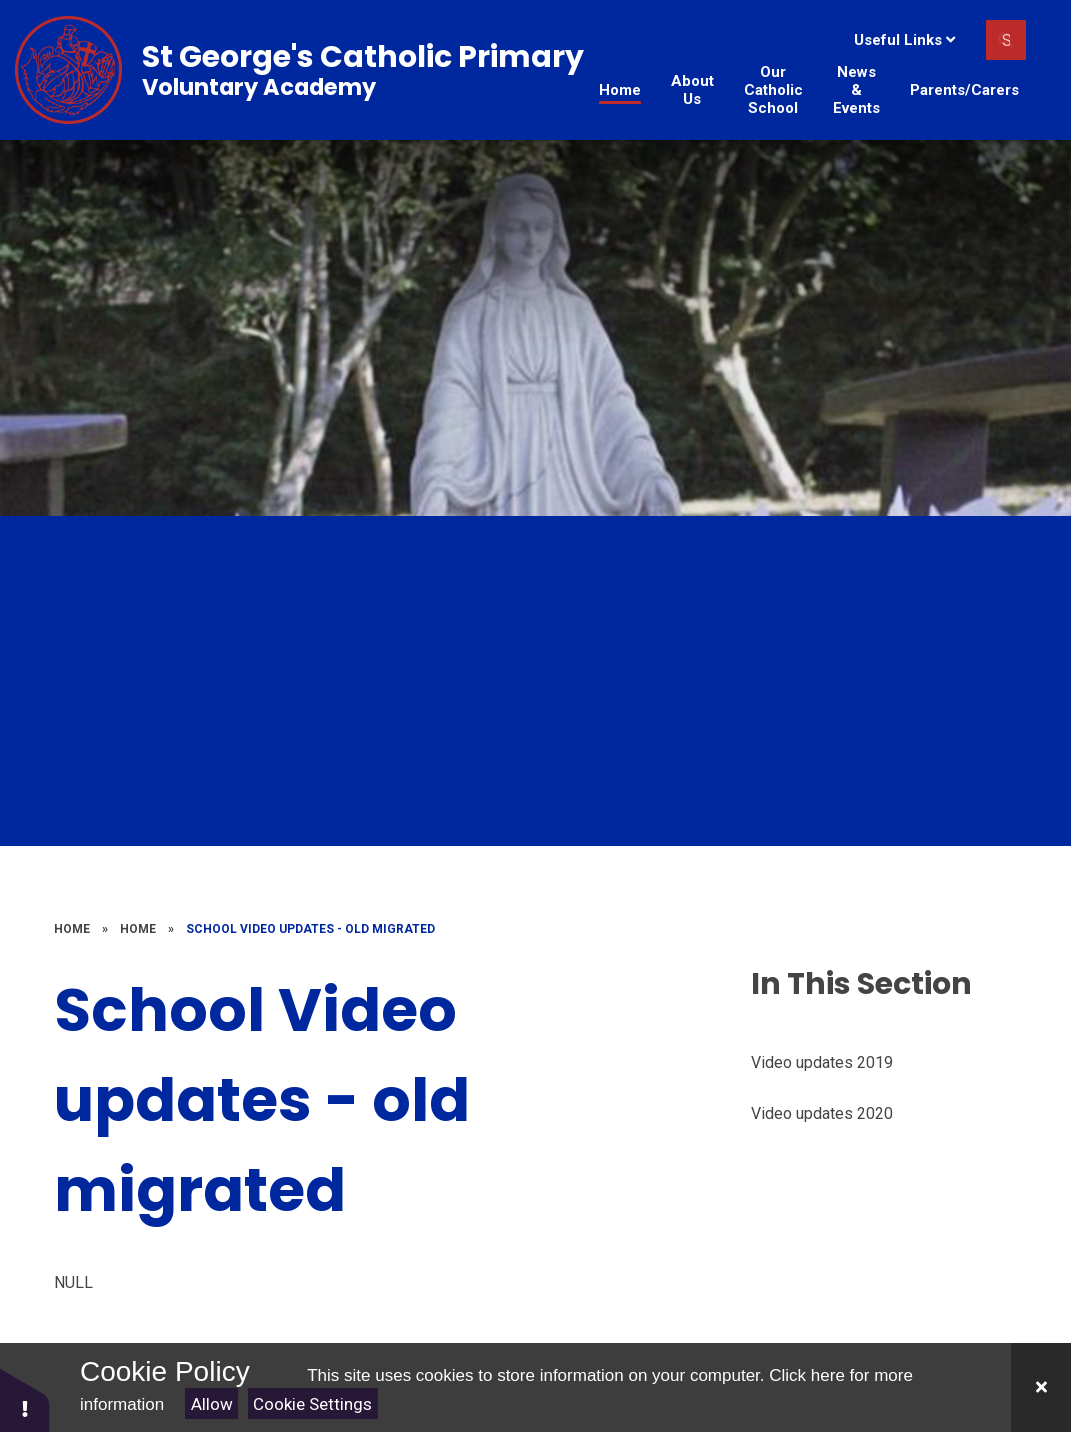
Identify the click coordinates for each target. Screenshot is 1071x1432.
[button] (25, 1399)
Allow (212, 1404)
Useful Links (904, 40)
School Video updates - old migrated (310, 929)
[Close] (1041, 1387)
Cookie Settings (312, 1404)
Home (72, 929)
